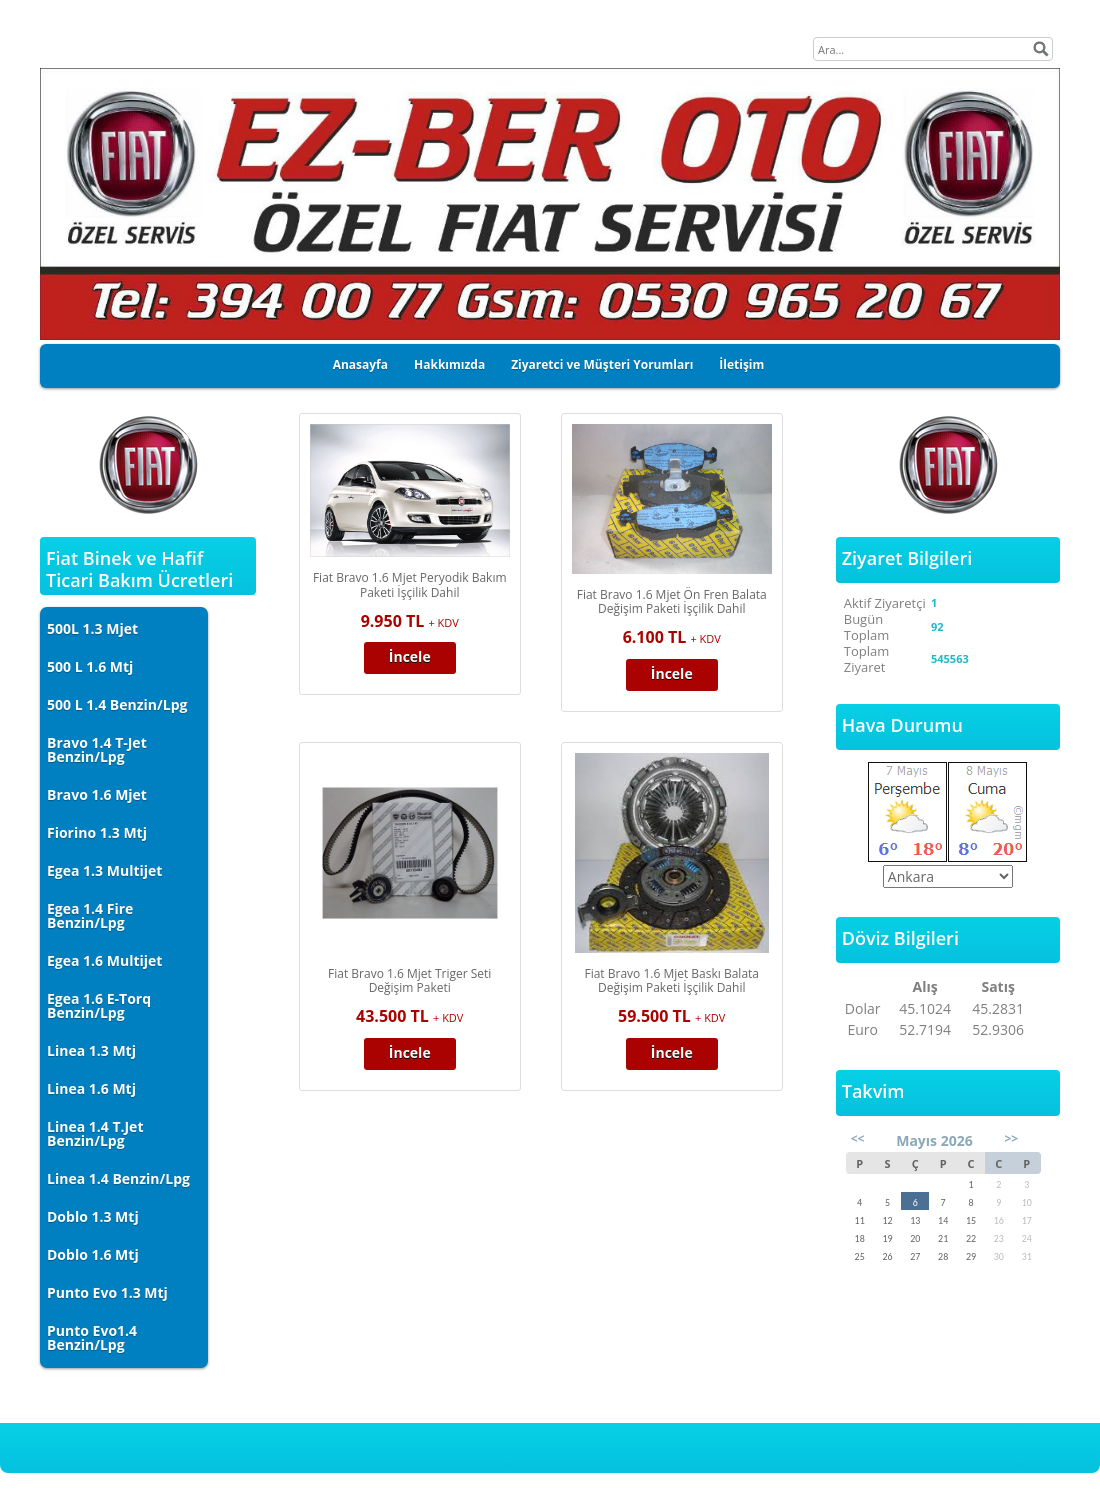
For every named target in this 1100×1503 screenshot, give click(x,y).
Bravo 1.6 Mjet (97, 794)
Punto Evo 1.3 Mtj (107, 1292)
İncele (410, 656)
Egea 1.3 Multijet (104, 870)
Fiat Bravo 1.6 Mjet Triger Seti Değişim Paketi (409, 981)
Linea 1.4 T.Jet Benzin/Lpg (95, 1133)
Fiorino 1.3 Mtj (97, 832)
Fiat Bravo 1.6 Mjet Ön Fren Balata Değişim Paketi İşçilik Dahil (672, 602)
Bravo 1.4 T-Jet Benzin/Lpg (97, 749)
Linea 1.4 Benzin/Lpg (118, 1178)
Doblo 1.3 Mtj (93, 1216)
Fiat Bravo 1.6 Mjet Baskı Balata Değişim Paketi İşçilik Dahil (671, 981)
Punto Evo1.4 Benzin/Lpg (92, 1337)
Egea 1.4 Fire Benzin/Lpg (90, 915)
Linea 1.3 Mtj (91, 1050)
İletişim (741, 364)
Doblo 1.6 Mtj (93, 1254)
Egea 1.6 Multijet (104, 960)
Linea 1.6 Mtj (91, 1088)
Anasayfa (360, 364)
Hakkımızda (449, 364)
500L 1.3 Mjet (92, 628)
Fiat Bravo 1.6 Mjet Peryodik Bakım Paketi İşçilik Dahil (410, 585)
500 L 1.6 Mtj (90, 666)
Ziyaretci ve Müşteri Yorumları (602, 364)
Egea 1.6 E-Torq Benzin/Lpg (99, 1005)
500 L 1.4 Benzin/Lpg (117, 704)
